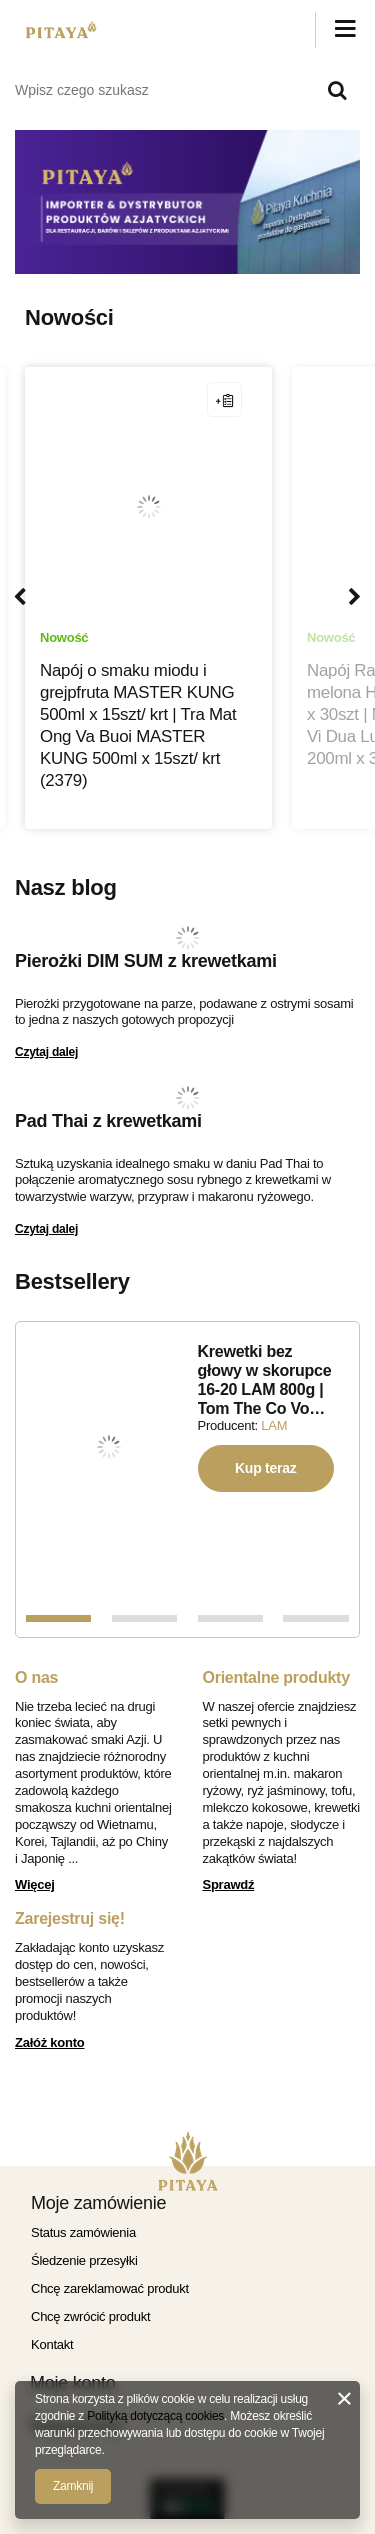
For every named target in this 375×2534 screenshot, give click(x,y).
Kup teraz (266, 1468)
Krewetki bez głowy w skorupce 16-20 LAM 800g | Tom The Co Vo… (265, 1380)
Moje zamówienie (98, 2203)
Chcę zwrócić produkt (90, 2316)
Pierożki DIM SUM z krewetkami (146, 961)
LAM (274, 1425)
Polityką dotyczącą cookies (155, 2416)
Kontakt (52, 2344)
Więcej (35, 1884)
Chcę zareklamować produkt (110, 2288)
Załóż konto (49, 2042)
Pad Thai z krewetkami (108, 1121)
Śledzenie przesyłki (84, 2260)
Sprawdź (229, 1884)
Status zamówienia (83, 2232)
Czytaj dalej (46, 1052)
